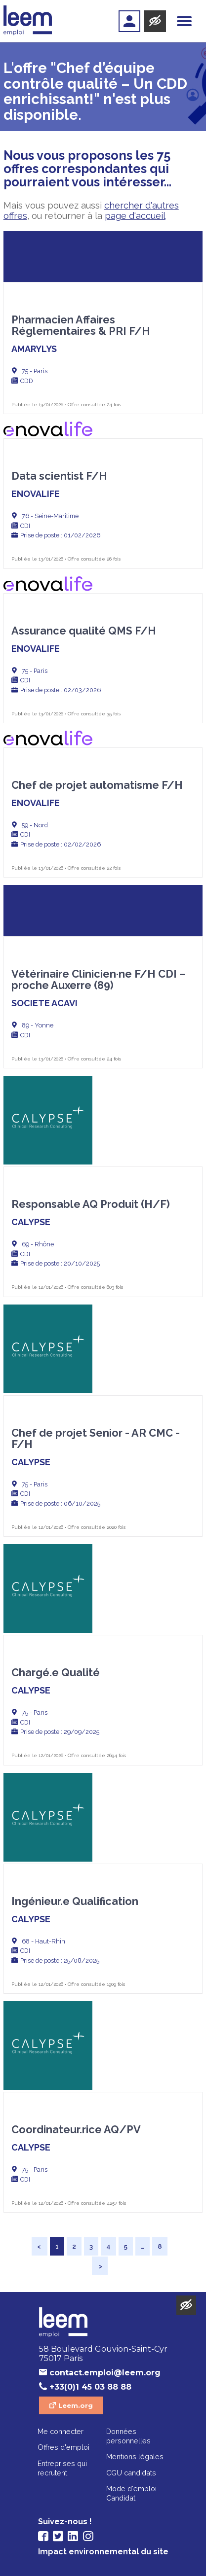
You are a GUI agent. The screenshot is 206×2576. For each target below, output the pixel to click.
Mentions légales (135, 2456)
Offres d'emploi (63, 2447)
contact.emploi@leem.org (105, 2372)
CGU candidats (131, 2473)
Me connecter (60, 2431)
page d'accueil (135, 216)
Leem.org (75, 2405)
